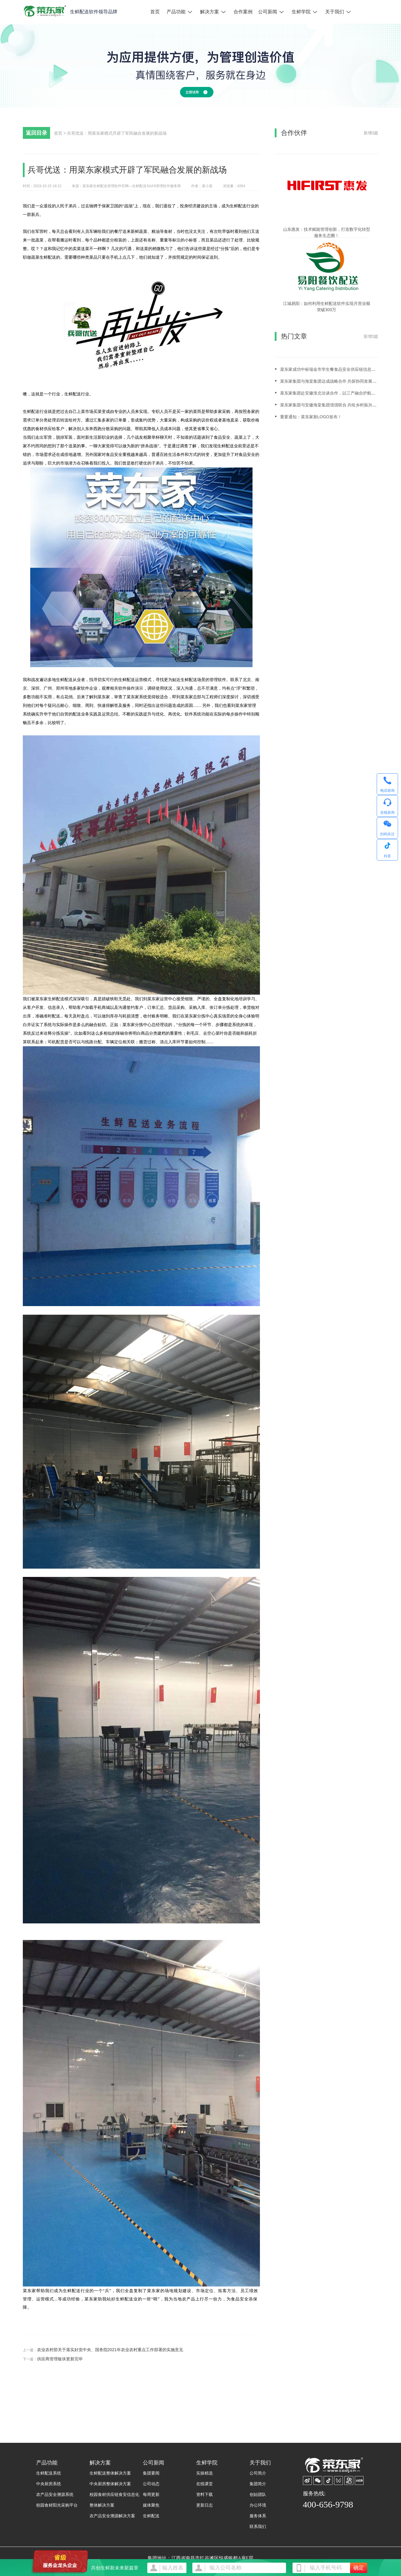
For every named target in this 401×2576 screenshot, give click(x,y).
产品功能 (176, 11)
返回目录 (36, 133)
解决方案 (209, 11)
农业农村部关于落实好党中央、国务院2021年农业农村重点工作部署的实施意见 (110, 2349)
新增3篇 (371, 133)
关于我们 (334, 11)
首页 (155, 11)
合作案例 (243, 11)
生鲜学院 (301, 11)
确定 (358, 2568)
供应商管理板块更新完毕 (60, 2358)
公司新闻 (267, 11)
